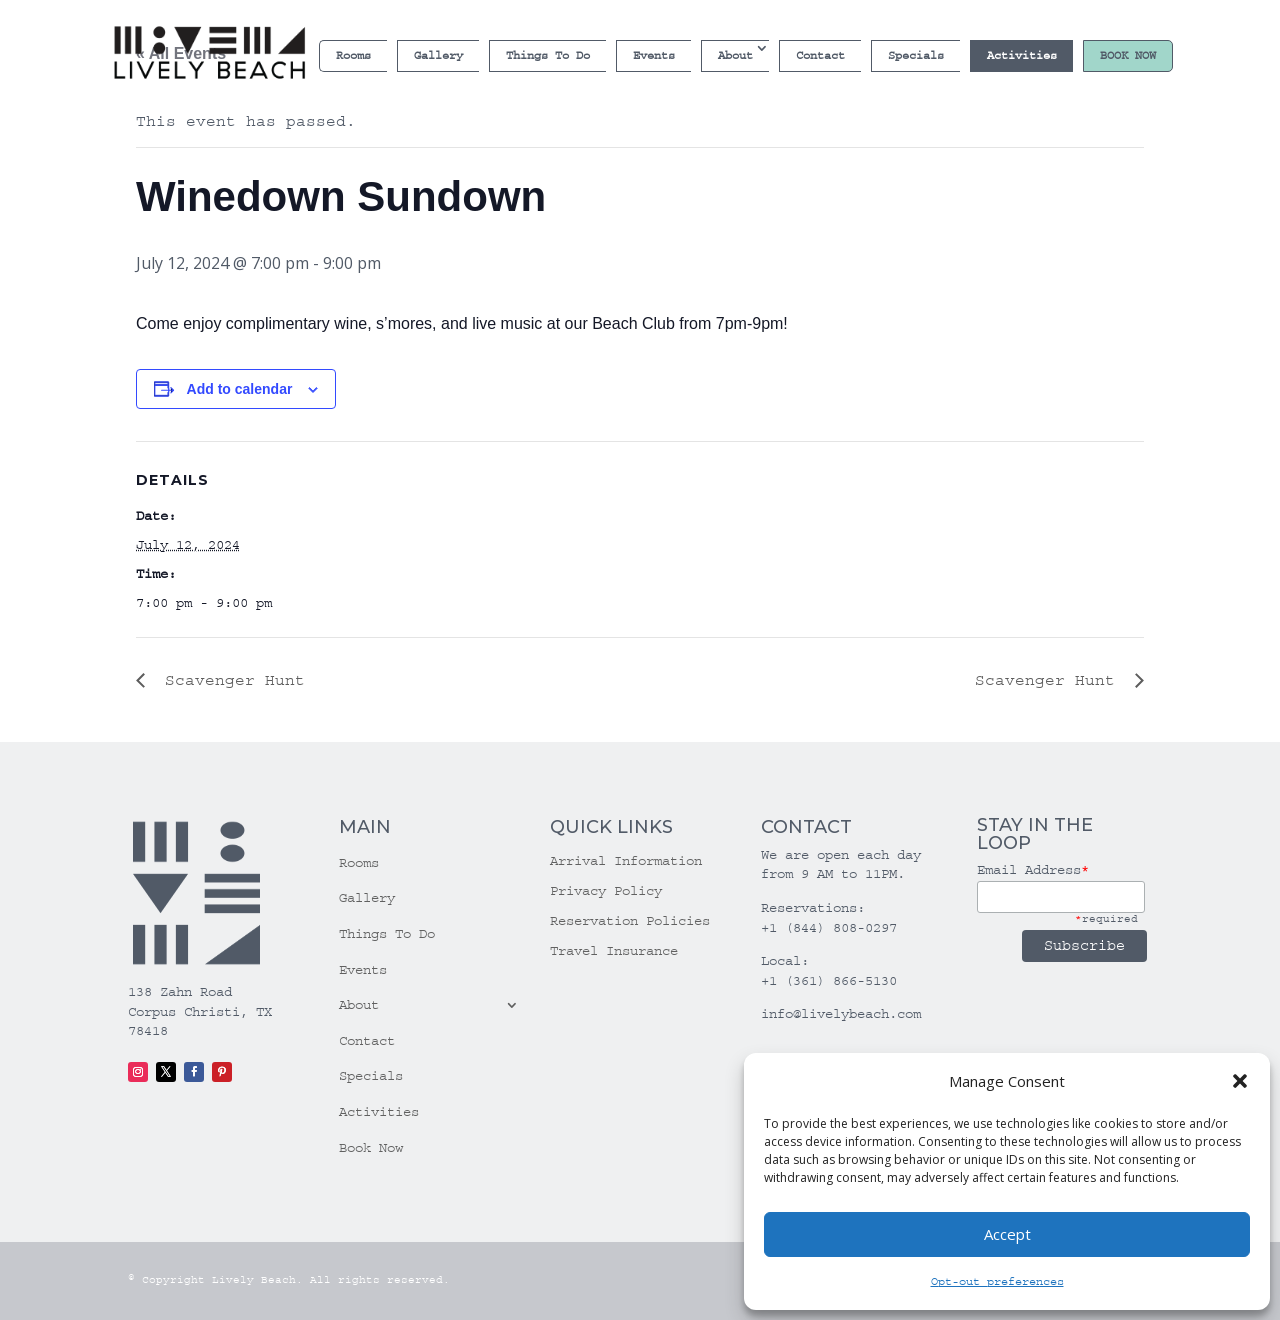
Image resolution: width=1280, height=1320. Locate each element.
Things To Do (548, 55)
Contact (820, 55)
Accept (1007, 1234)
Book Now (1128, 55)
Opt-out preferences (997, 1281)
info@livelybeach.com (841, 1014)
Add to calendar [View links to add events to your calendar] (240, 389)
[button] (1240, 1081)
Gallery (438, 55)
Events (654, 55)
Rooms (353, 55)
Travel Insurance (614, 951)
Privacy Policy (606, 891)
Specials (916, 55)
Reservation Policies (630, 921)
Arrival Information (626, 861)
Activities (1022, 55)
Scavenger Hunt (230, 680)
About (735, 55)
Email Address (1033, 870)
